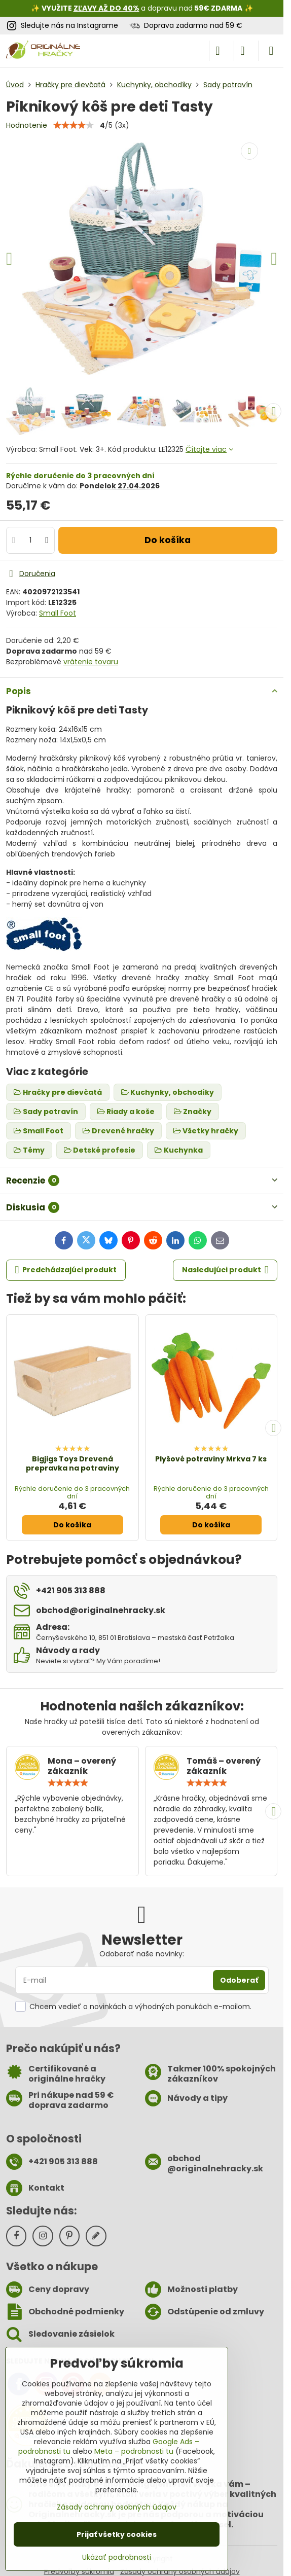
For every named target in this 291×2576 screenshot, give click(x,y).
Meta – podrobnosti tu (133, 2451)
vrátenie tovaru (90, 662)
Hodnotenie (26, 125)
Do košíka (167, 540)
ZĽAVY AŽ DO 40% (106, 8)
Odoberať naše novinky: (141, 1954)
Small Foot (57, 613)
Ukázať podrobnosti (116, 2557)
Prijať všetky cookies (117, 2534)
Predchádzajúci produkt (66, 1270)
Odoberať (239, 1980)
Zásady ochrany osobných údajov (116, 2507)
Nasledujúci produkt (225, 1270)
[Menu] (271, 51)
